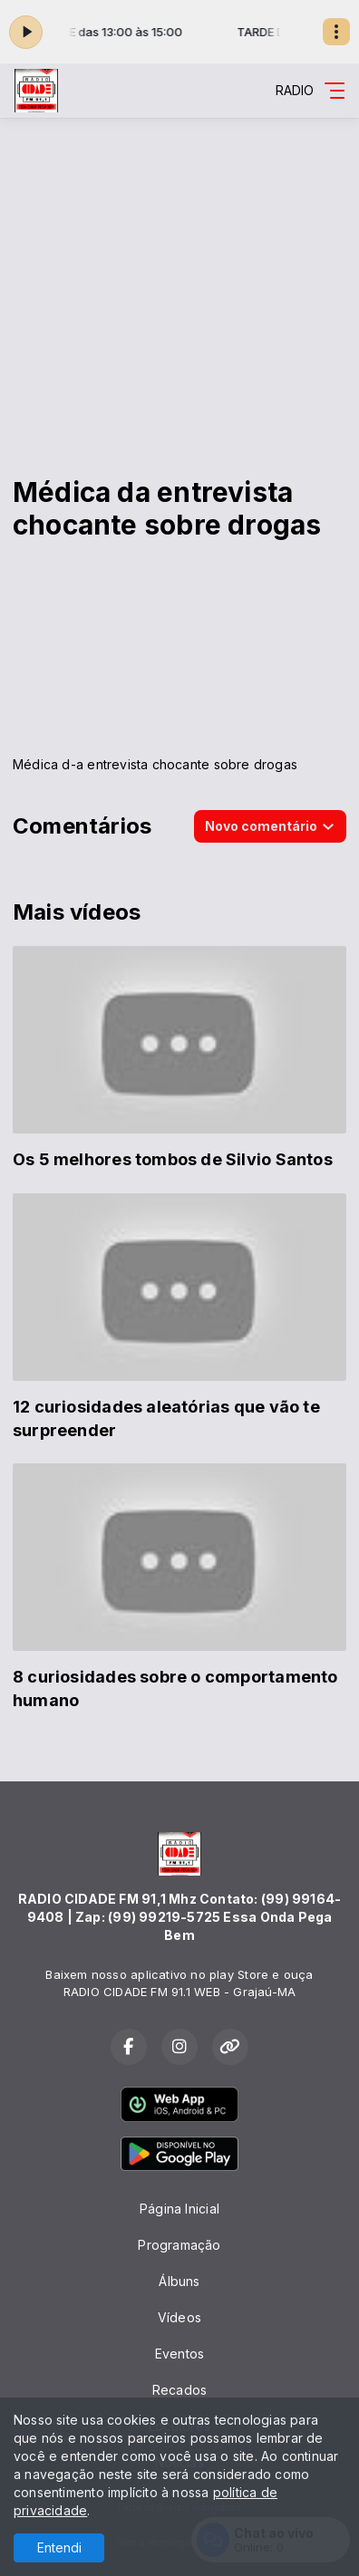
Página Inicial (179, 2208)
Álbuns (179, 2281)
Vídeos (179, 2317)
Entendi (59, 2547)
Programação (179, 2245)
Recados (179, 2390)
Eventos (179, 2353)
